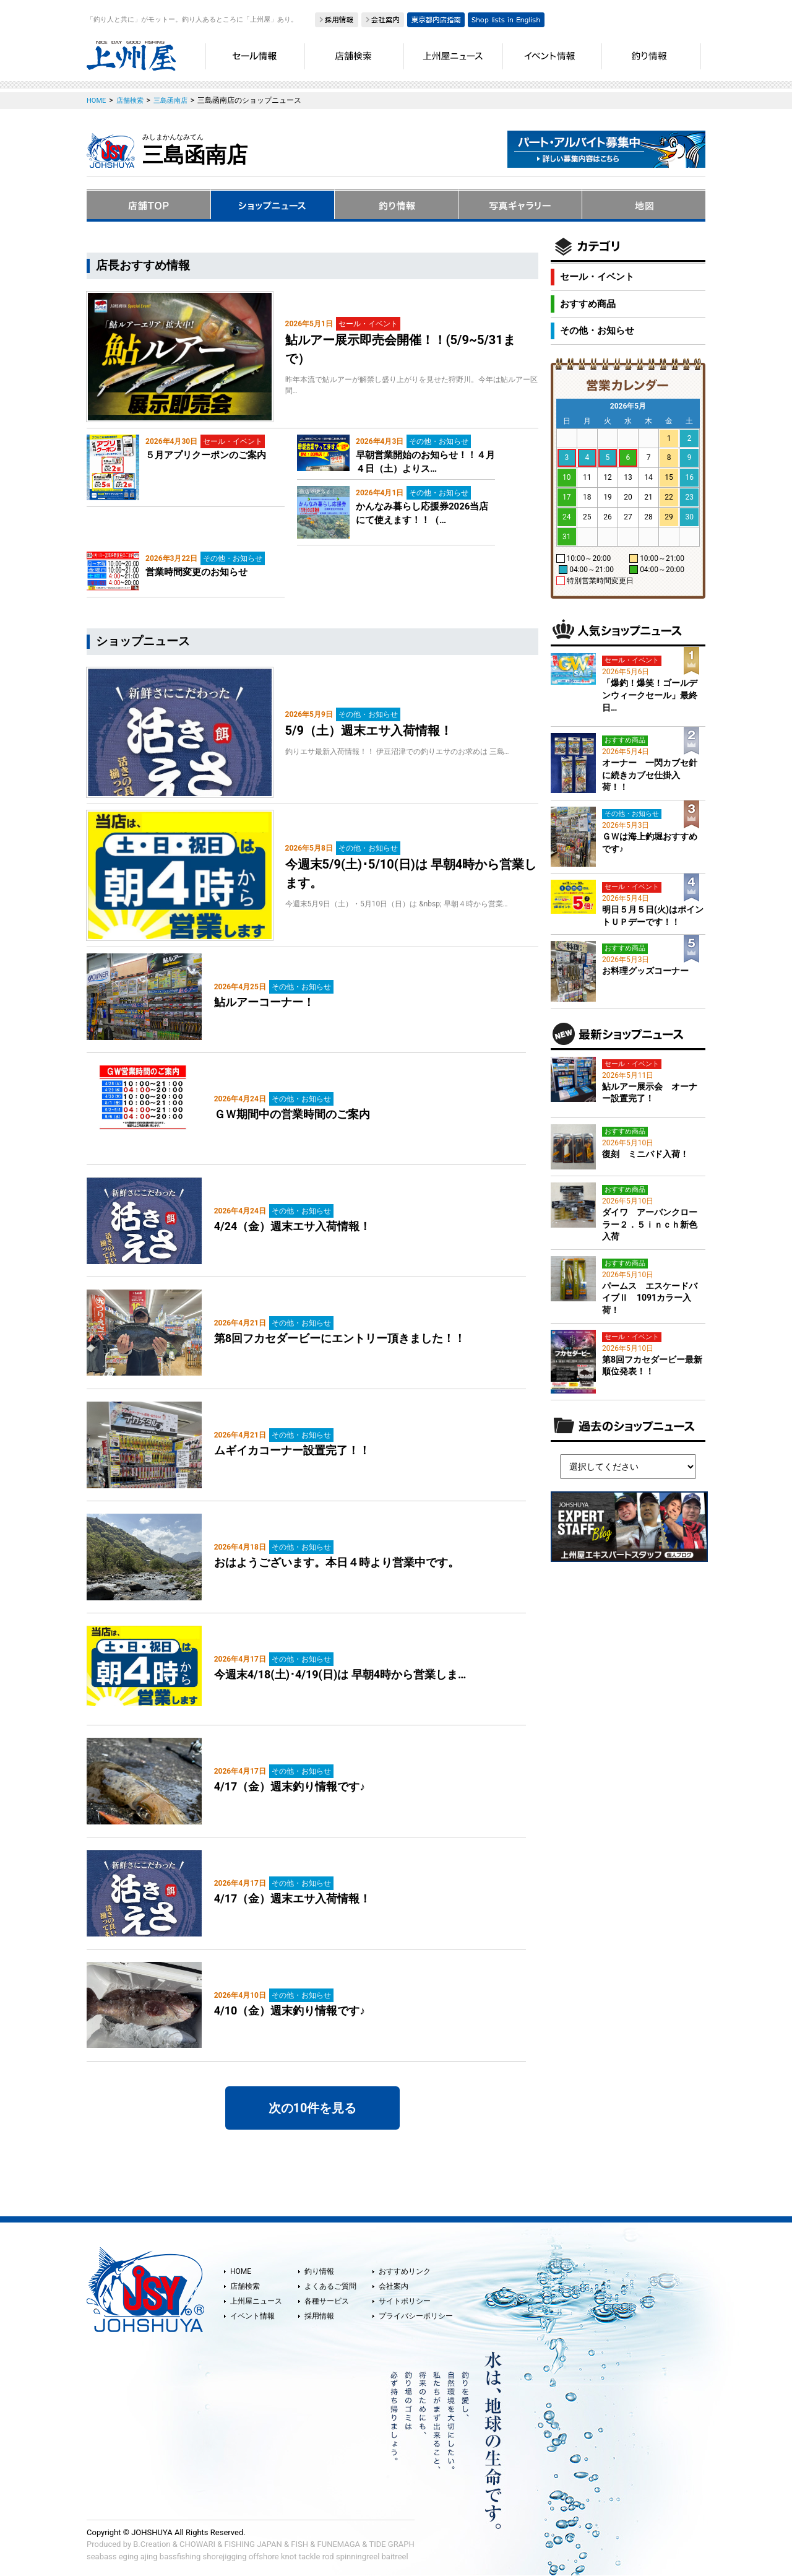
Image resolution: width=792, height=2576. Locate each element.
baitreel (395, 2556)
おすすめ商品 (588, 304)
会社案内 (393, 2286)
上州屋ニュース (256, 2301)
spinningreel (357, 2556)
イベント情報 (252, 2316)
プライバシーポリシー (416, 2316)
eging (129, 2556)
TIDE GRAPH (391, 2544)
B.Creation (151, 2544)
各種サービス (326, 2301)
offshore (264, 2556)
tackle (310, 2556)
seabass (101, 2556)
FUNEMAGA (339, 2544)
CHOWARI (197, 2544)
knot (288, 2556)
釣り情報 (319, 2271)
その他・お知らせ (597, 330)
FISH (299, 2544)
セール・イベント (597, 276)
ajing (149, 2556)
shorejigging (225, 2556)
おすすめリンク (405, 2271)
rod (328, 2556)
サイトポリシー (405, 2301)
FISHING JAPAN (253, 2544)
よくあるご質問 (330, 2286)
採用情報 (319, 2316)
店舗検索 (245, 2286)
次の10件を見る (313, 2108)
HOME (240, 2271)
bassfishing (180, 2556)
